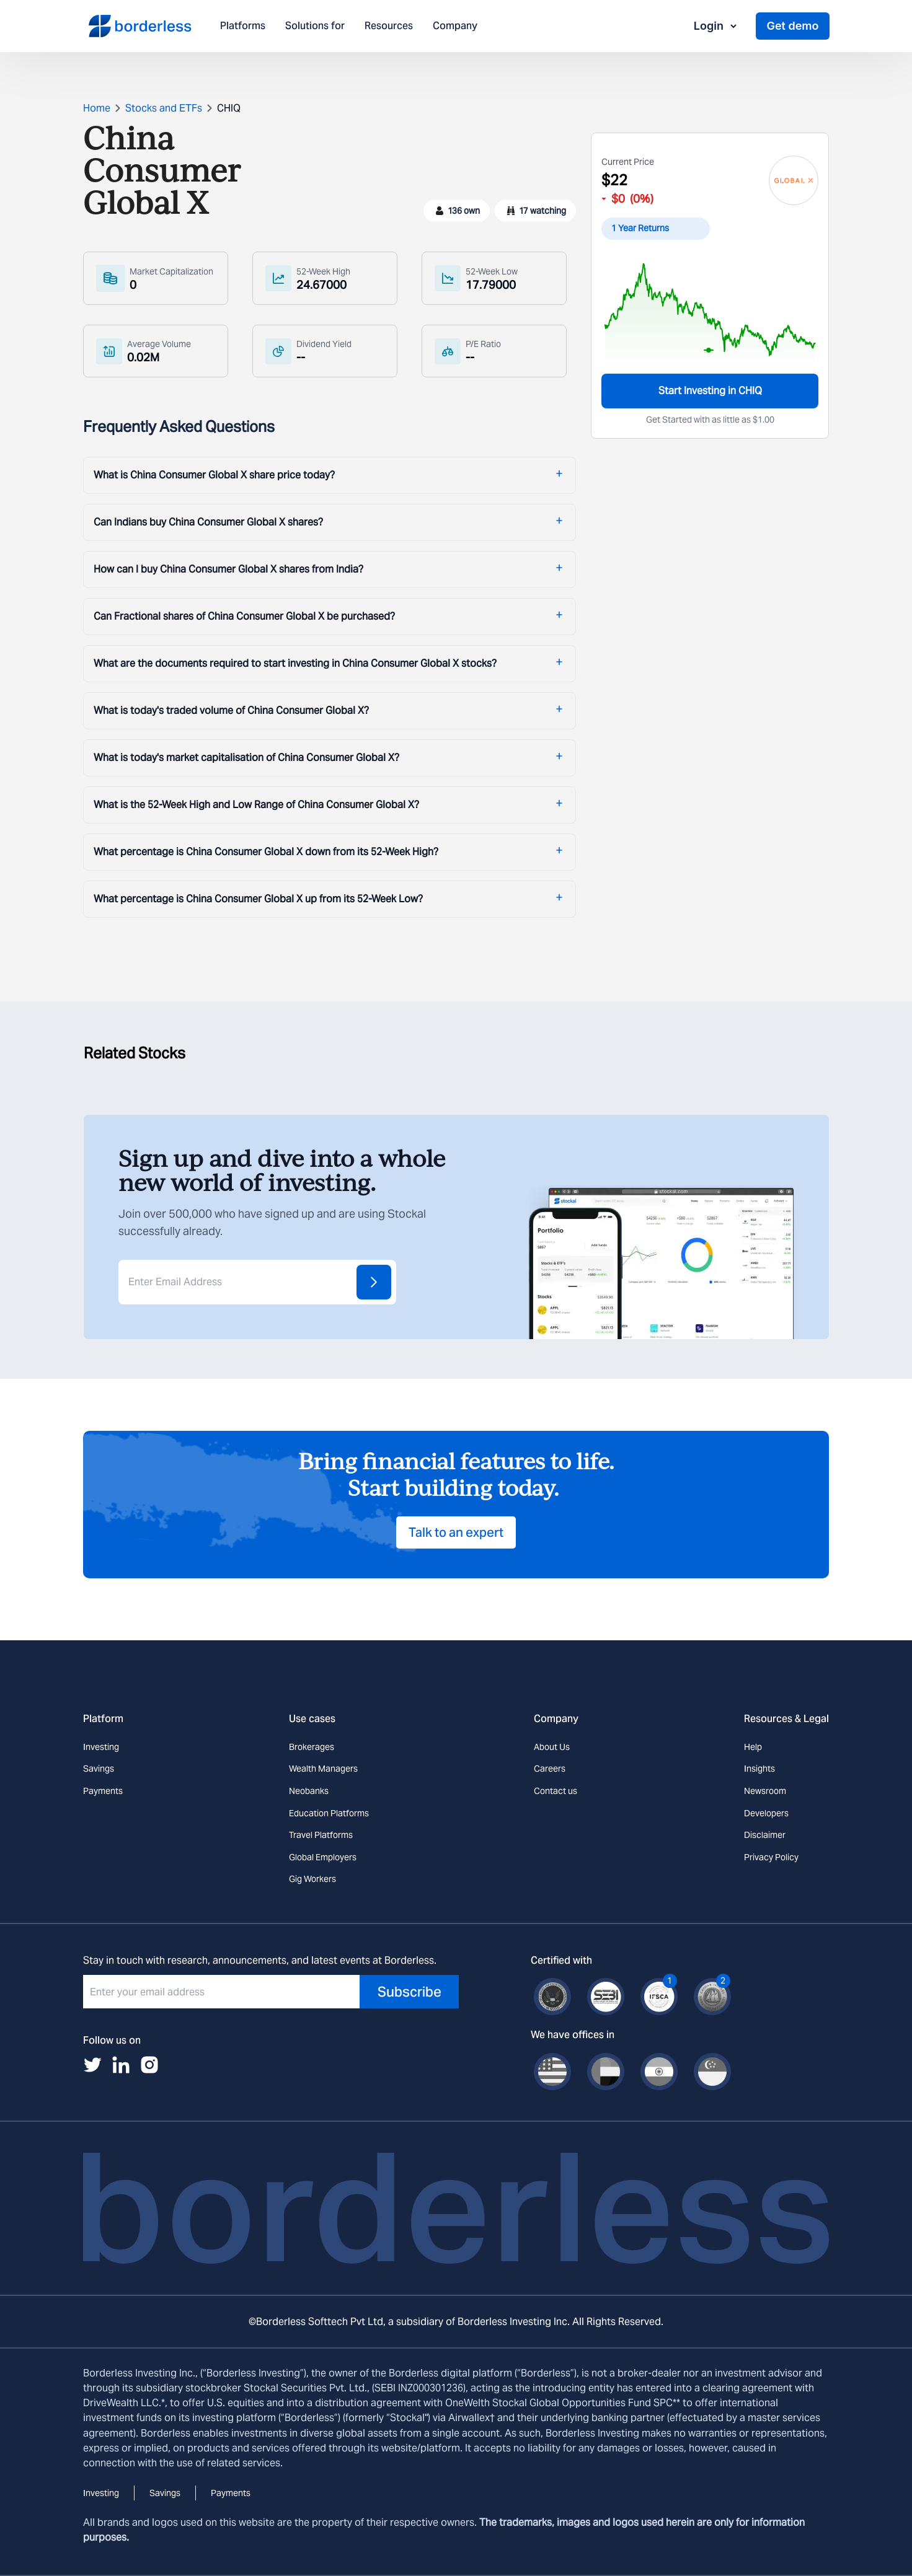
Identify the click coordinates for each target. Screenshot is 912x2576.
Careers (549, 1768)
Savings (98, 1768)
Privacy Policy (771, 1857)
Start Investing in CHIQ (710, 390)
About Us (552, 1746)
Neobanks (309, 1790)
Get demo (792, 25)
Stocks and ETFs (163, 108)
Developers (766, 1813)
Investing (101, 1746)
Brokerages (311, 1746)
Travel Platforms (321, 1834)
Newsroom (765, 1790)
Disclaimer (765, 1834)
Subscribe (409, 1991)
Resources (389, 26)
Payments (103, 1790)
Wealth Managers (323, 1768)
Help (753, 1746)
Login (716, 25)
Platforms (242, 26)
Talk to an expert (456, 1532)
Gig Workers (312, 1878)
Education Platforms (329, 1813)
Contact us (555, 1790)
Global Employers (322, 1857)
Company (455, 26)
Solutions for (315, 26)
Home (96, 108)
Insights (759, 1768)
